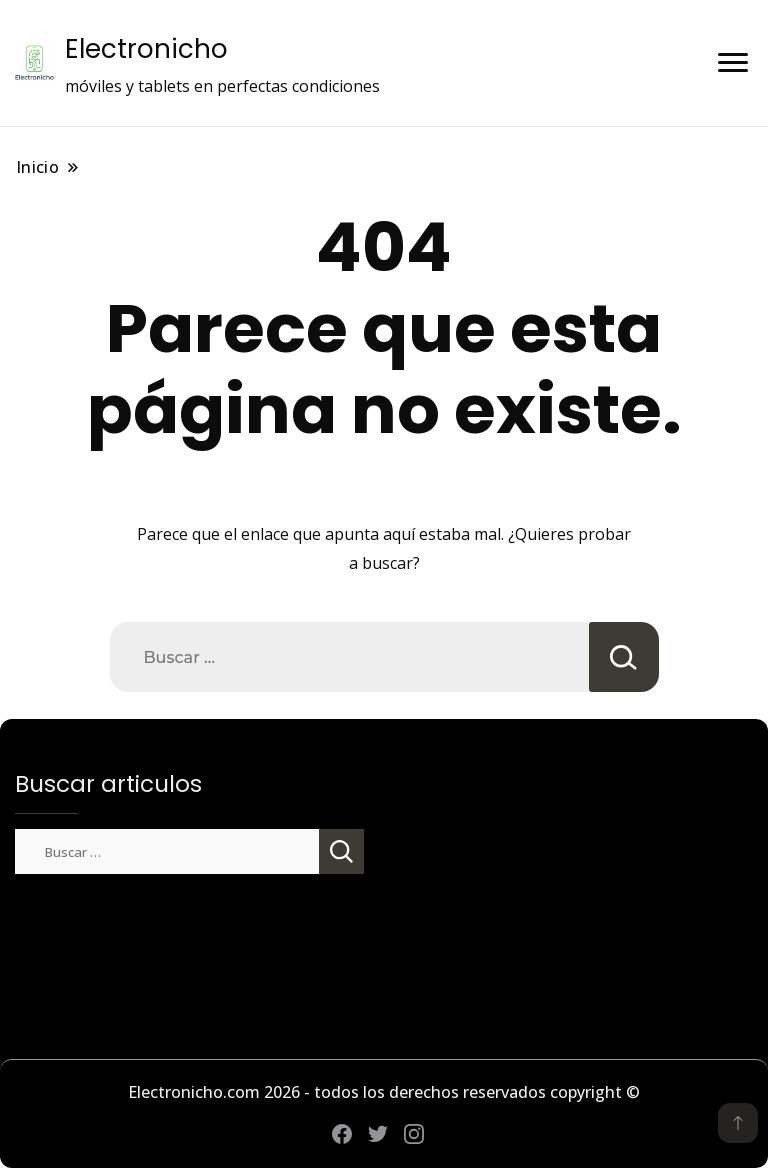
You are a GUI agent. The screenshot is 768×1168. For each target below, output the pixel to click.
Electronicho (146, 49)
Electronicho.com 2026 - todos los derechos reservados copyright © (384, 1092)
